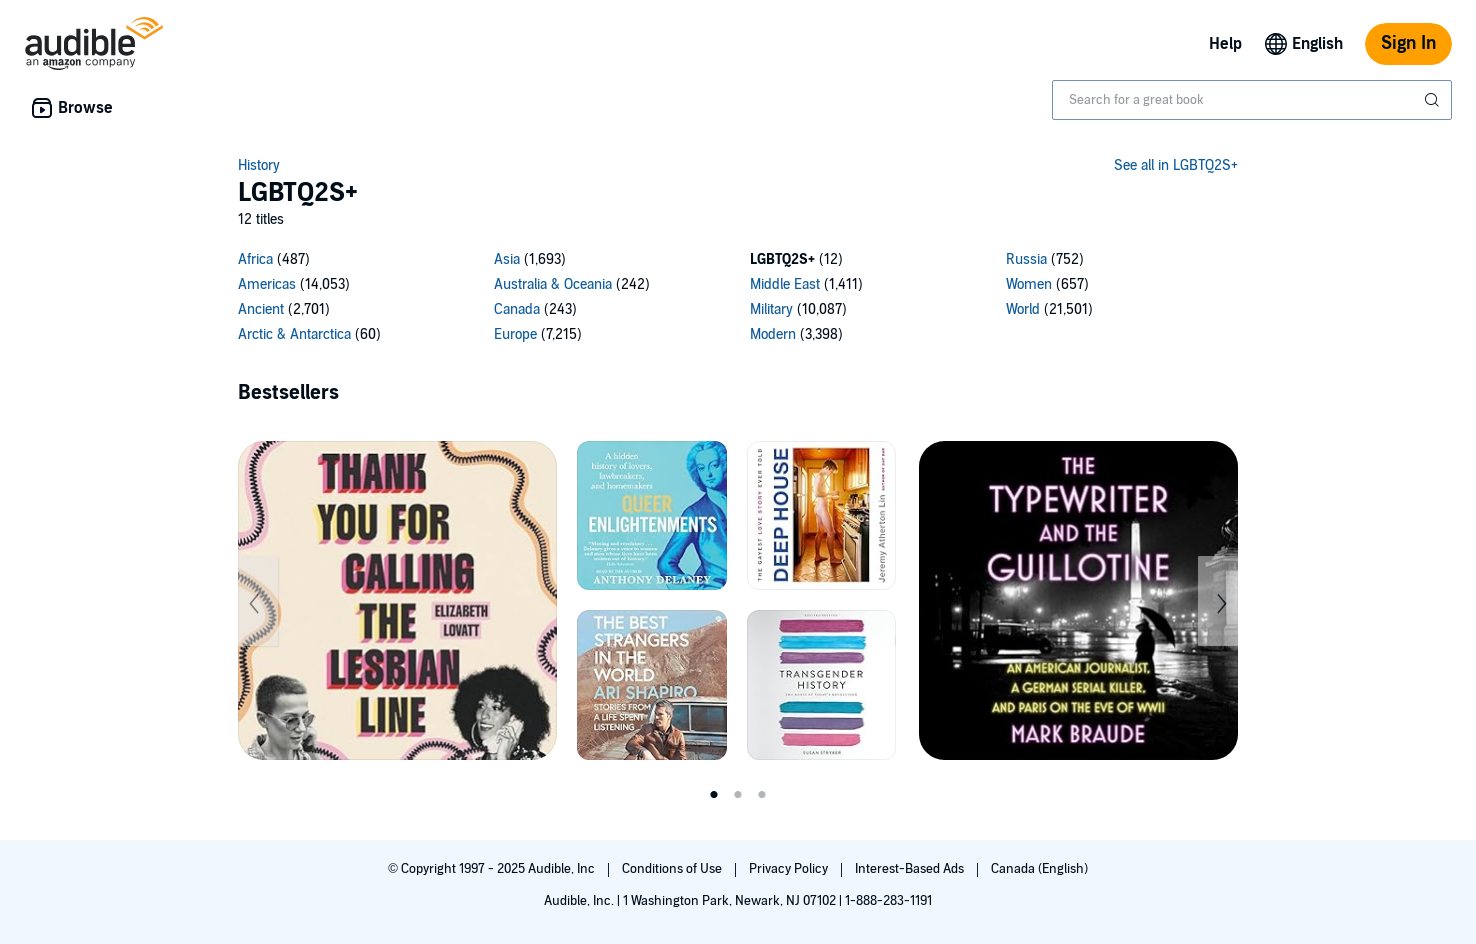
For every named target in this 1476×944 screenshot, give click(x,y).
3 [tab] (762, 795)
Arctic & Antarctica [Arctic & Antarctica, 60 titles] (294, 334)
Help (1225, 44)
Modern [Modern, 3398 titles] (773, 334)
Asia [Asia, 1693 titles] (507, 259)
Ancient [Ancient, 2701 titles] (261, 309)
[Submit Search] (1434, 100)
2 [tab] (738, 795)
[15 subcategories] (738, 300)
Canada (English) (1039, 869)
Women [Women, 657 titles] (1029, 284)
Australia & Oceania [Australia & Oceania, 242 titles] (553, 284)
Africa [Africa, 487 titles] (255, 259)
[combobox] (1252, 100)
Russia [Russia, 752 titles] (1026, 259)
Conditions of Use (673, 869)
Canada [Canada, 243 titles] (517, 309)
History (259, 165)
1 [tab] (714, 795)
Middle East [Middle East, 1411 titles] (785, 284)
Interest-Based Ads (911, 869)
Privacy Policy (790, 869)
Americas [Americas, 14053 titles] (267, 284)
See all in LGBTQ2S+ (1176, 165)
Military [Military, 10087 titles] (771, 309)
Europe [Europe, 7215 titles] (515, 334)
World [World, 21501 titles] (1023, 309)
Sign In (1408, 43)
